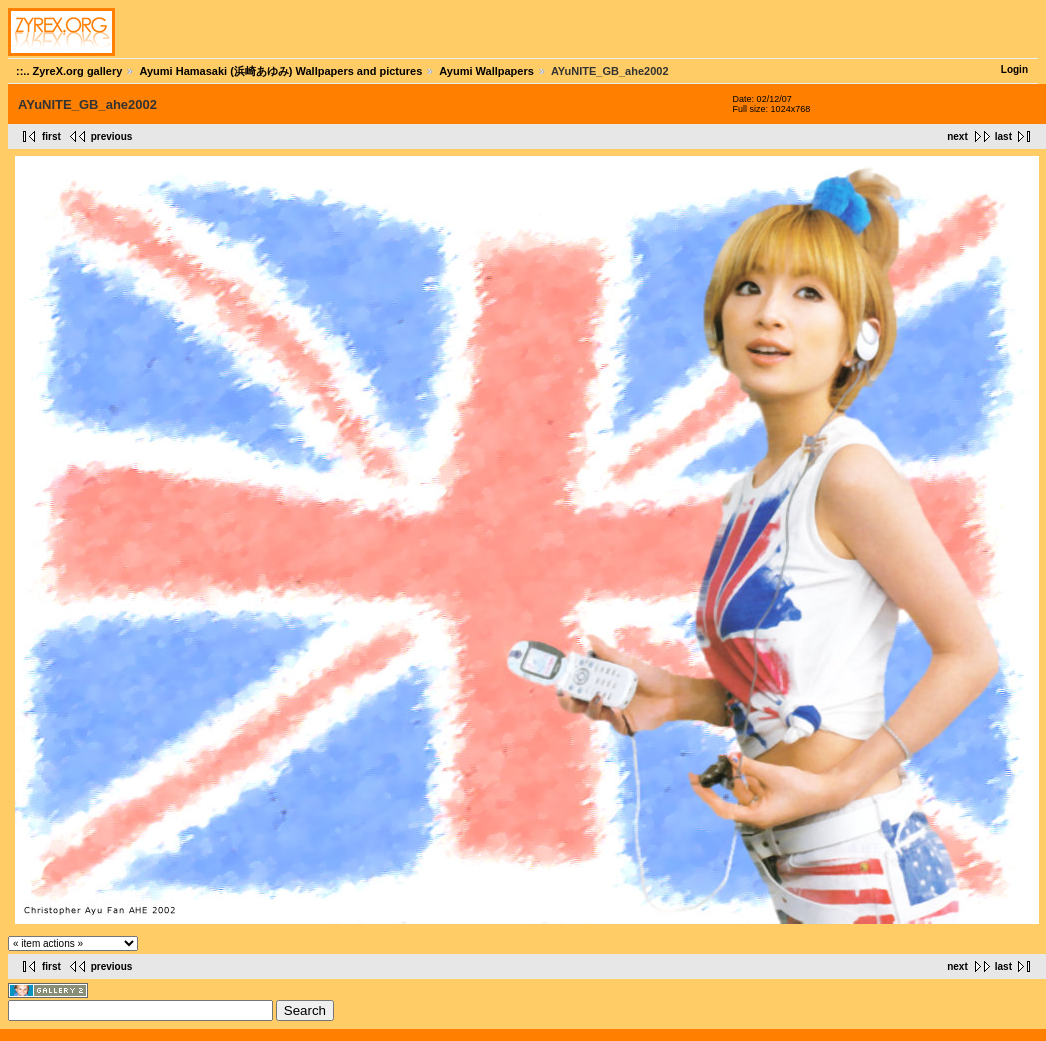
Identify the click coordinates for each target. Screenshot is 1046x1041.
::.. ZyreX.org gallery (69, 71)
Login (1014, 69)
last (1003, 136)
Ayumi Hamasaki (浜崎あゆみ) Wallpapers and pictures (280, 71)
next (957, 136)
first (51, 136)
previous (112, 136)
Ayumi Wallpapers (486, 71)
